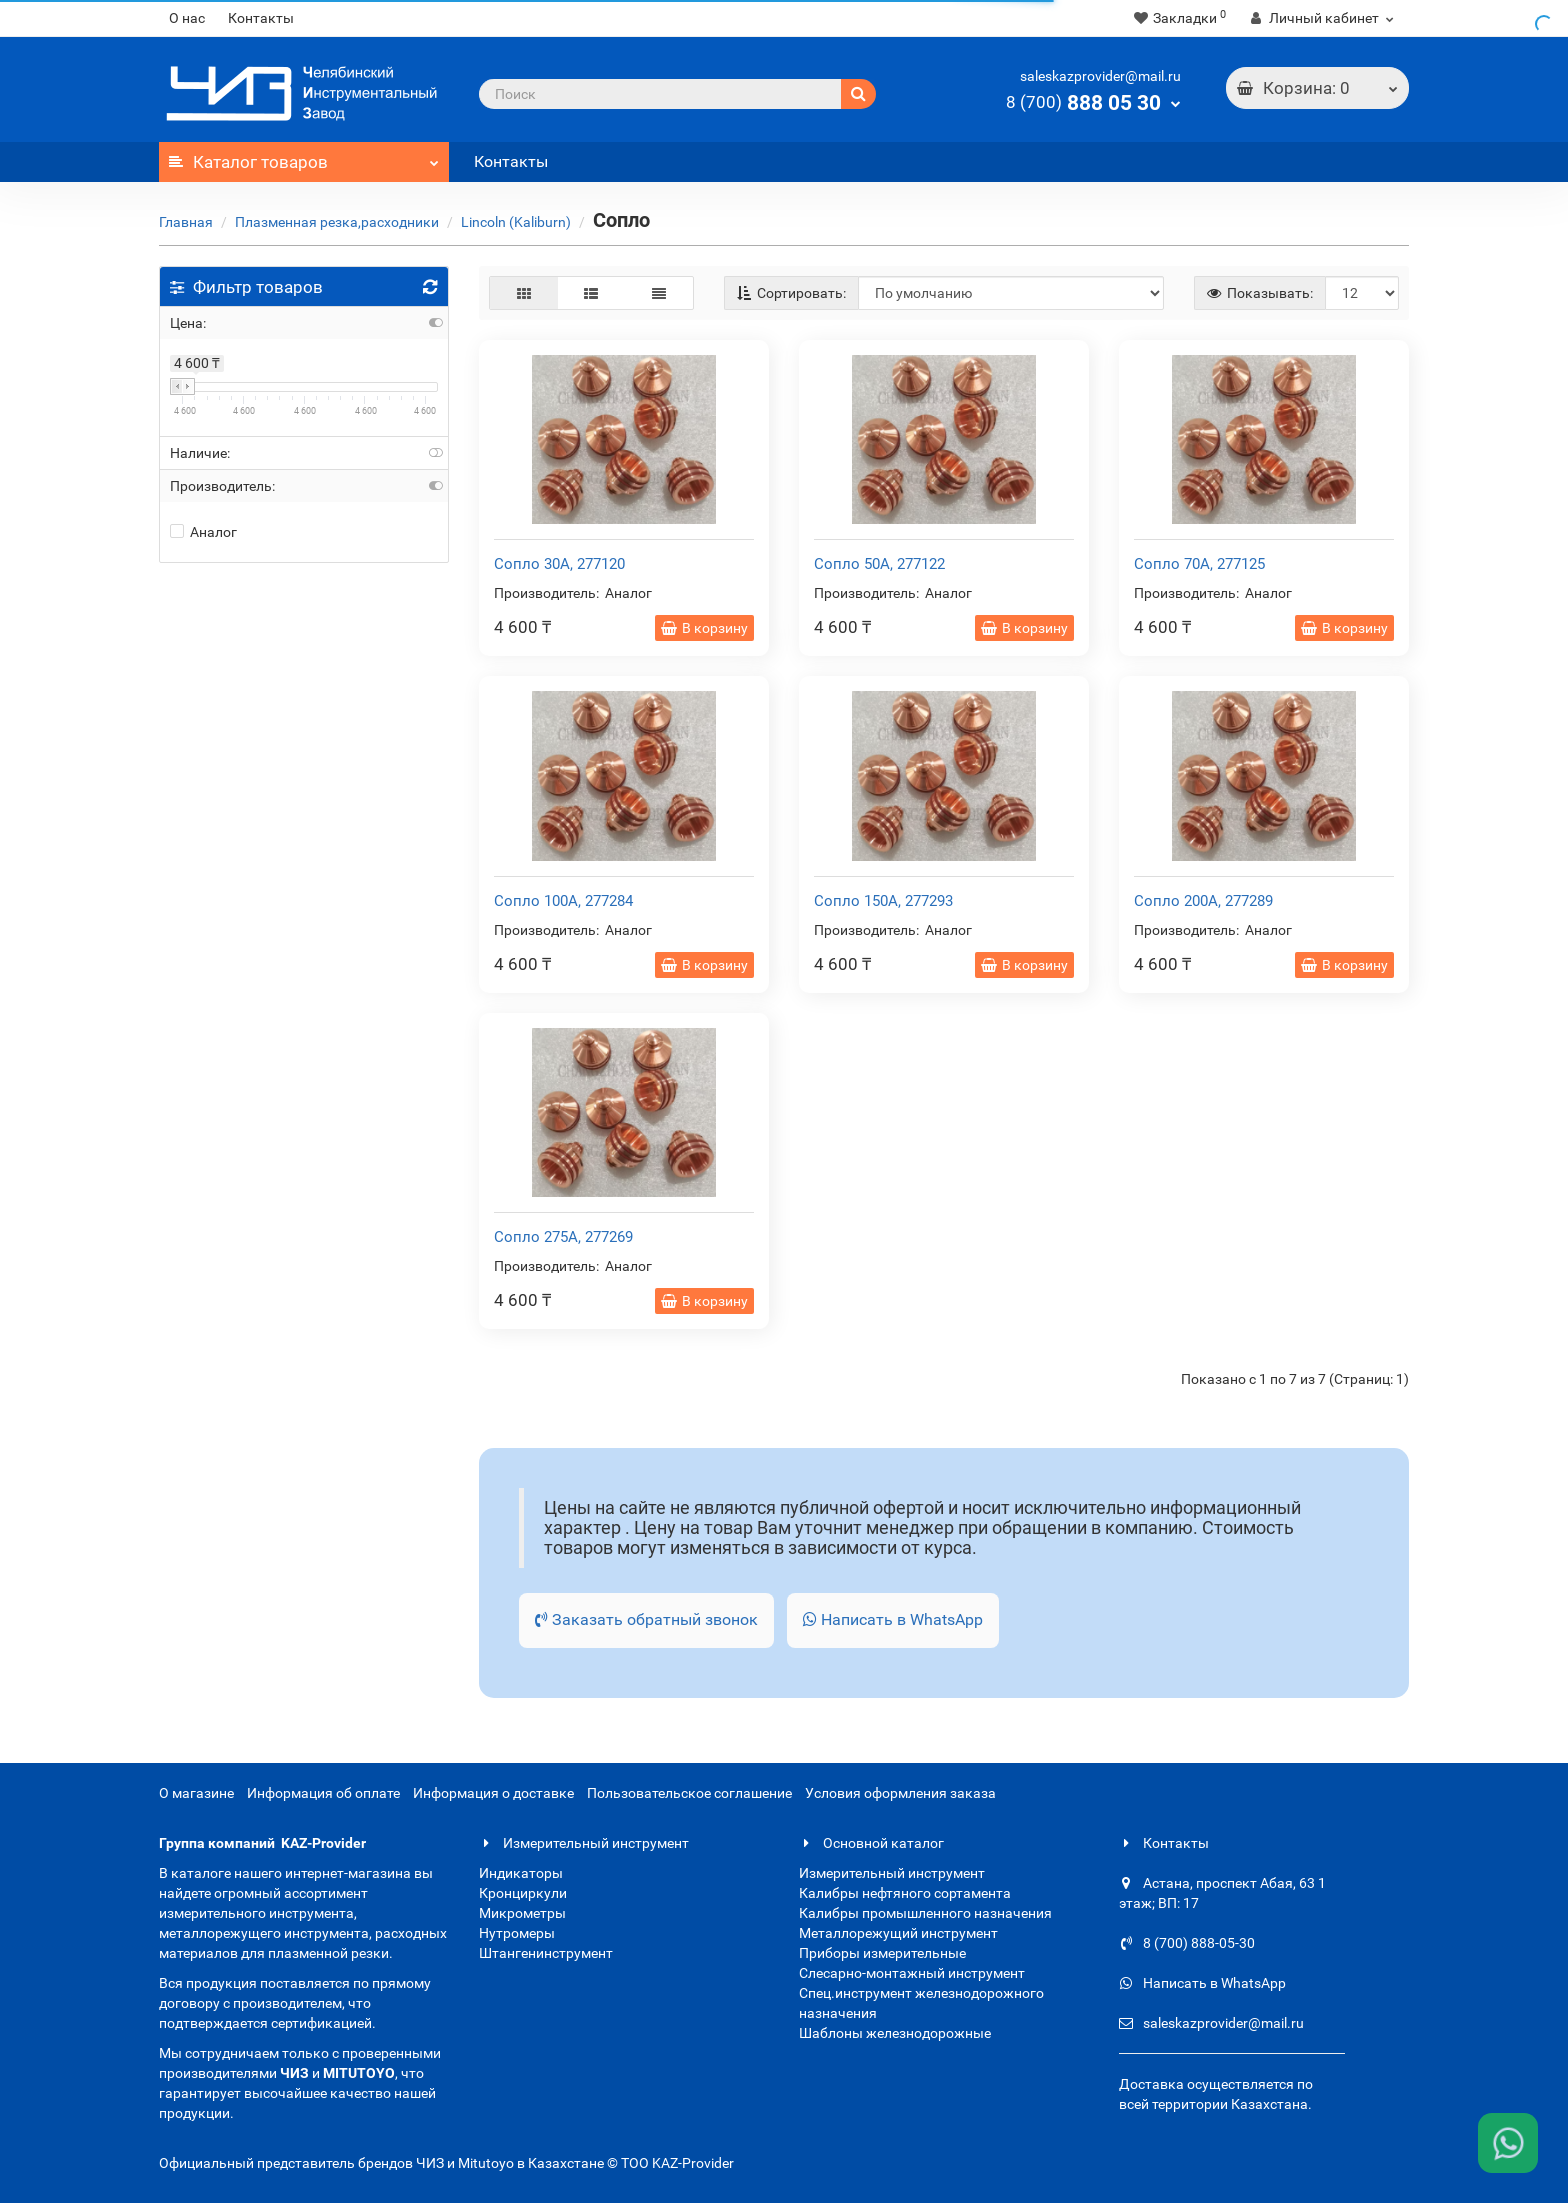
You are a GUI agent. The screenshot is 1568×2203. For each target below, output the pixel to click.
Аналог (203, 532)
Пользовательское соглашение (689, 1793)
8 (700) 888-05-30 (1187, 1943)
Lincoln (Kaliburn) (516, 222)
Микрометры (522, 1913)
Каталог (304, 157)
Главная (186, 222)
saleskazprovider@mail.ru (1100, 76)
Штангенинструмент (546, 1953)
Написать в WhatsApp (893, 1619)
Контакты (261, 18)
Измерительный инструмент (584, 1843)
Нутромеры (517, 1933)
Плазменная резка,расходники (337, 222)
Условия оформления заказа (900, 1793)
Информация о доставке (493, 1793)
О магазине (196, 1793)
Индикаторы (521, 1873)
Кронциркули (523, 1893)
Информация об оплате (323, 1793)
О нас (187, 18)
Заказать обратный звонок (646, 1619)
